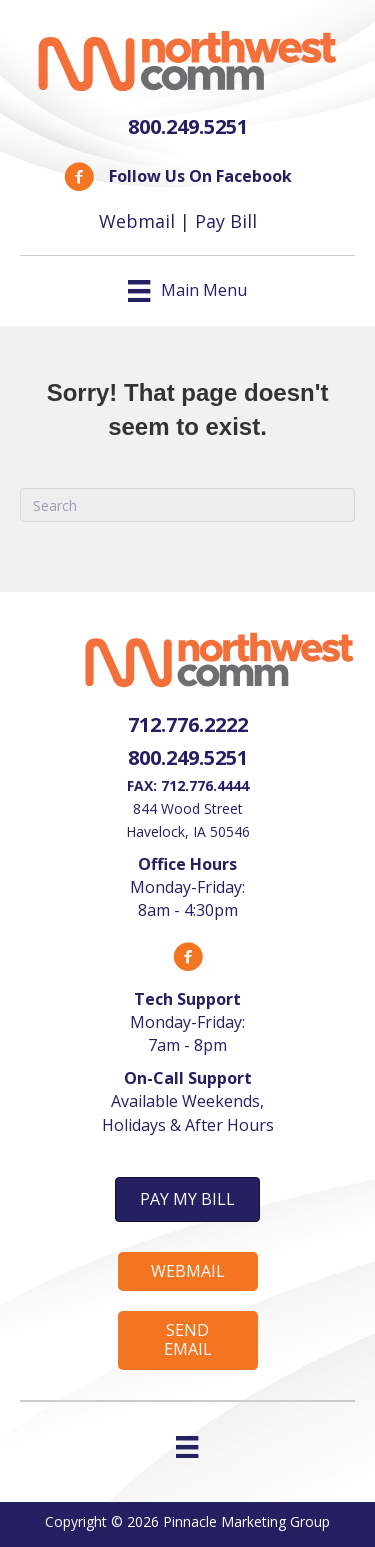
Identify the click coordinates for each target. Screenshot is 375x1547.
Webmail (137, 221)
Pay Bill (226, 221)
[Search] (187, 505)
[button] (187, 1199)
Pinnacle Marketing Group (246, 1521)
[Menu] (187, 1447)
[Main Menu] (187, 291)
